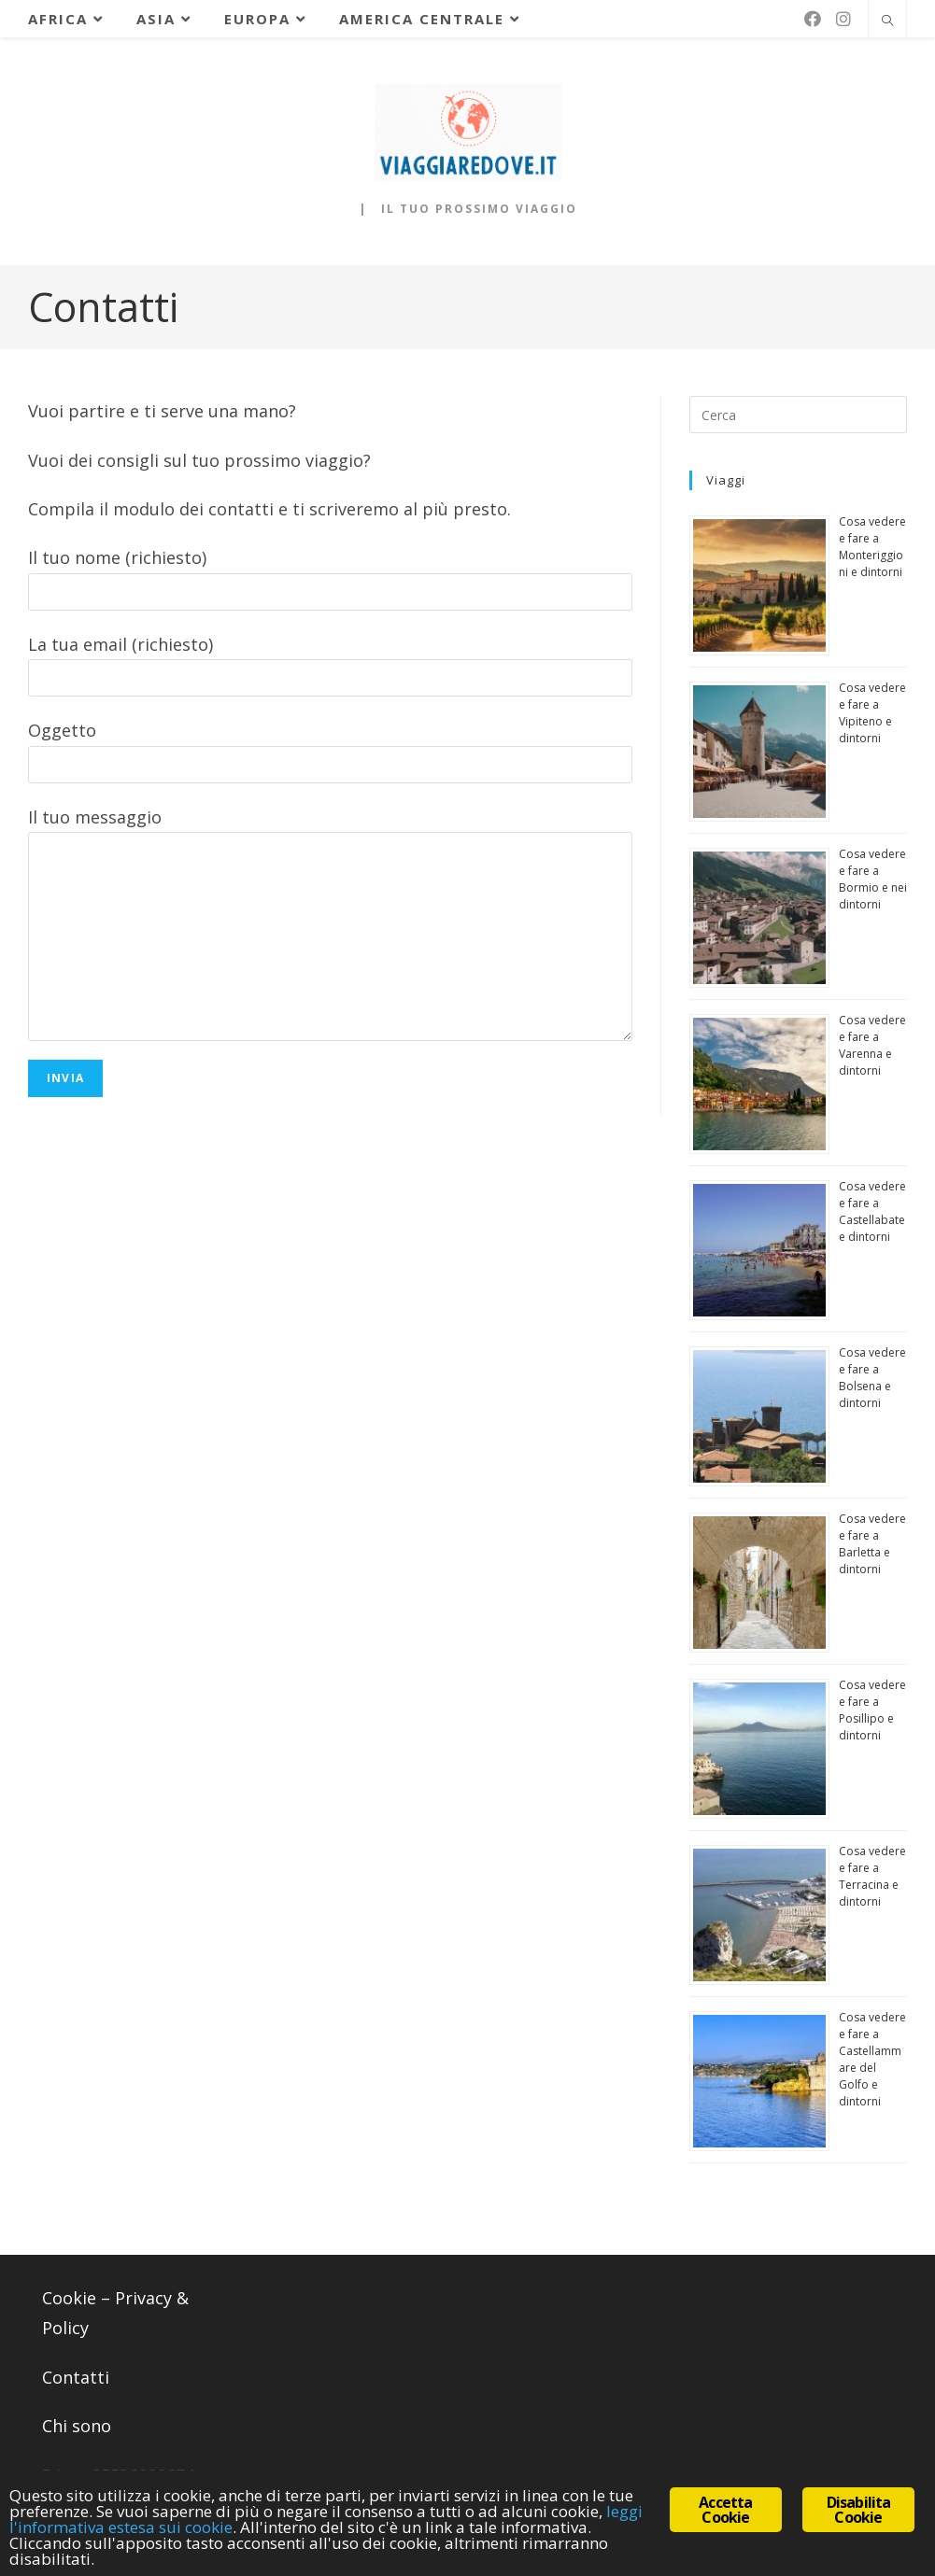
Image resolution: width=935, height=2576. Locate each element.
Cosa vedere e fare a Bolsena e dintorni (872, 1377)
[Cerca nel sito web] (887, 21)
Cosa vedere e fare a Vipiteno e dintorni (872, 713)
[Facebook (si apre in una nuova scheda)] (813, 18)
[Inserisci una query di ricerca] (798, 414)
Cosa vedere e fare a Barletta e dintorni (872, 1544)
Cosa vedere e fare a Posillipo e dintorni (872, 1710)
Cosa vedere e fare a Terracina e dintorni (872, 1876)
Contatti (75, 2377)
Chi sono (76, 2425)
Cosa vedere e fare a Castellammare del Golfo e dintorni (872, 2059)
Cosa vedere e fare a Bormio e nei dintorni (873, 879)
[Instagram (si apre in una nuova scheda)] (843, 18)
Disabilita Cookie (859, 2509)
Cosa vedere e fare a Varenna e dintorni (872, 1045)
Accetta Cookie (725, 2509)
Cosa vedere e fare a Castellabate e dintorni (872, 1211)
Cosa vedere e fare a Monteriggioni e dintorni (872, 547)
